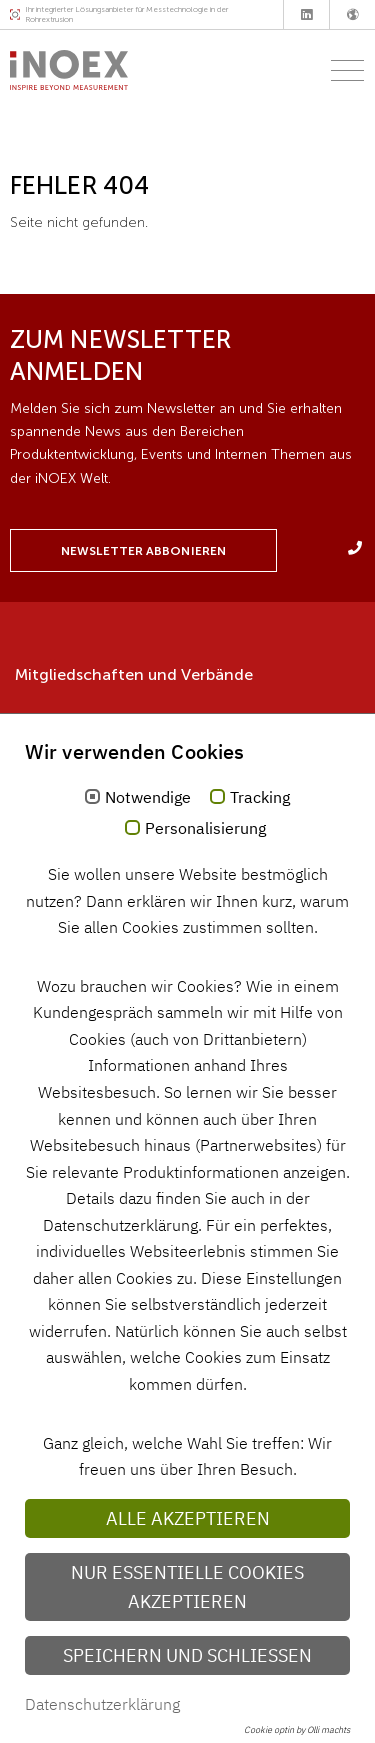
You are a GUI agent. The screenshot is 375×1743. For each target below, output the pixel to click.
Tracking (260, 798)
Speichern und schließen (187, 1655)
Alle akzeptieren (188, 1518)
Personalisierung (205, 829)
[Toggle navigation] (341, 70)
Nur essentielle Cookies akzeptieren (187, 1587)
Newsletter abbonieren (143, 551)
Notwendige (148, 798)
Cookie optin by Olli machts (297, 1729)
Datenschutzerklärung (102, 1704)
